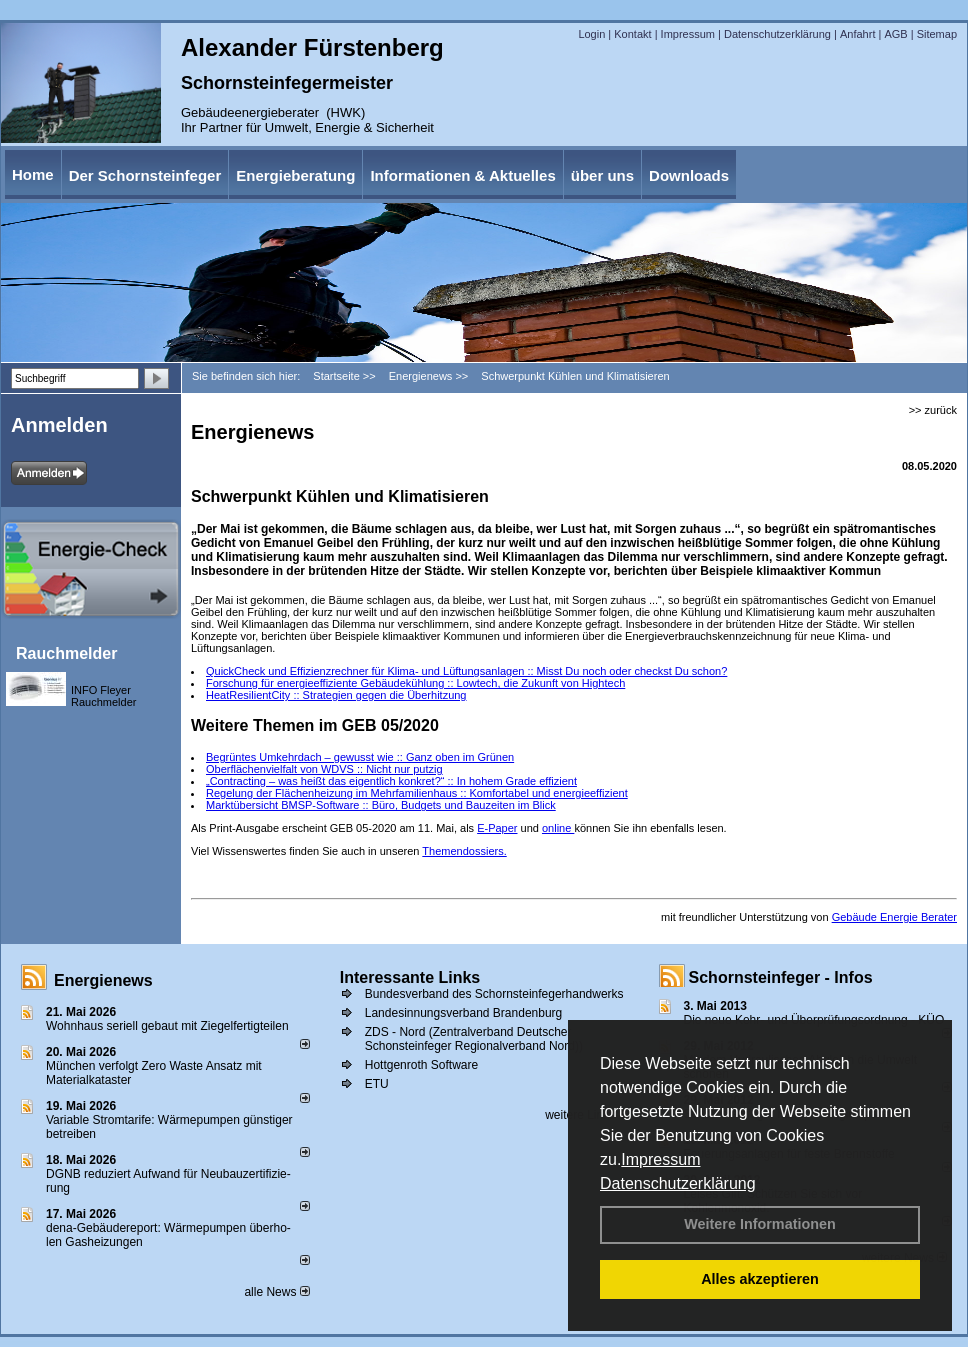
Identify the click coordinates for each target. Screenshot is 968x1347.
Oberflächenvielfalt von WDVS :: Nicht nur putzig (324, 769)
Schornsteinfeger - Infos (781, 977)
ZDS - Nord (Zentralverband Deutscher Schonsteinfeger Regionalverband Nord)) (474, 1039)
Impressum (660, 1159)
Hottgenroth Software (421, 1065)
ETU (377, 1084)
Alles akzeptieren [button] (760, 1279)
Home (33, 174)
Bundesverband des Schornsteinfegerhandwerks (494, 994)
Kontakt (632, 34)
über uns (602, 175)
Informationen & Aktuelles (462, 175)
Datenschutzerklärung (678, 1183)
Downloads (689, 175)
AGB (895, 34)
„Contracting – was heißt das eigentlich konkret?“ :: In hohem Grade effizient (391, 781)
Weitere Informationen (760, 1224)
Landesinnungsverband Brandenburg (464, 1013)
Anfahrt (857, 34)
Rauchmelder (66, 653)
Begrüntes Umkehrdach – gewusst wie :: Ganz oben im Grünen (360, 757)
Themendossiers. (464, 851)
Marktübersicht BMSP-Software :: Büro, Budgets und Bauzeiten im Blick (381, 805)
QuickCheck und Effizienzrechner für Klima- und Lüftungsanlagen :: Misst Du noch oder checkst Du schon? (466, 671)
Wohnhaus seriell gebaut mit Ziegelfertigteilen (167, 1026)
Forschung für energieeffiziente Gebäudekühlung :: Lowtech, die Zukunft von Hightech (415, 683)
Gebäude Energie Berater (894, 917)
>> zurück (933, 410)
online (558, 828)
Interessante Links (410, 977)
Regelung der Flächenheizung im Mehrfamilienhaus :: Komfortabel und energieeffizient (417, 793)
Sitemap (937, 34)
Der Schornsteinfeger (145, 175)
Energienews (103, 980)
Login (591, 34)
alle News (276, 1292)
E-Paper (497, 828)
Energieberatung (295, 175)
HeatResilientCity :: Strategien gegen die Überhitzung (336, 695)
